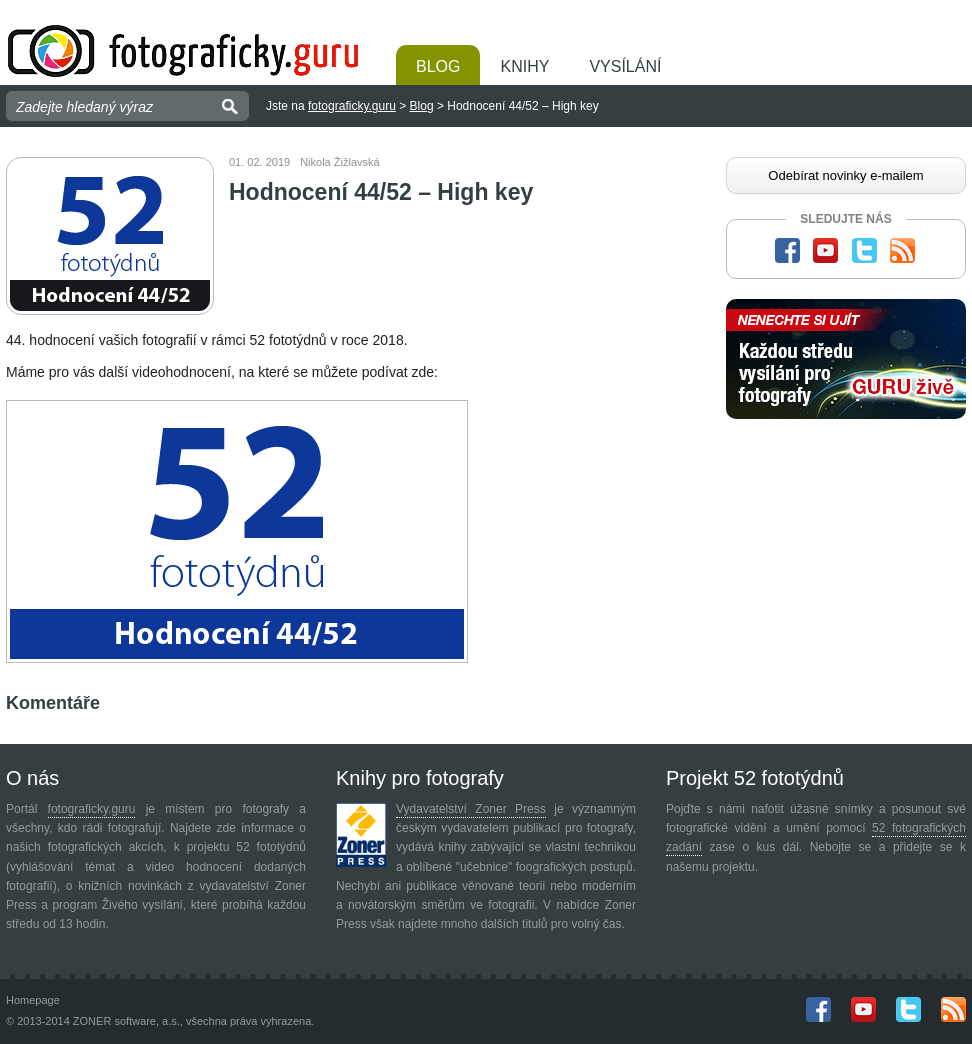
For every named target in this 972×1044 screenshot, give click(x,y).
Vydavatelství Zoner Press (471, 809)
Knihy (524, 66)
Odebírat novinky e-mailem (845, 175)
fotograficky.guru (352, 106)
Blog (438, 66)
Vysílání (625, 66)
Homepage (33, 1000)
